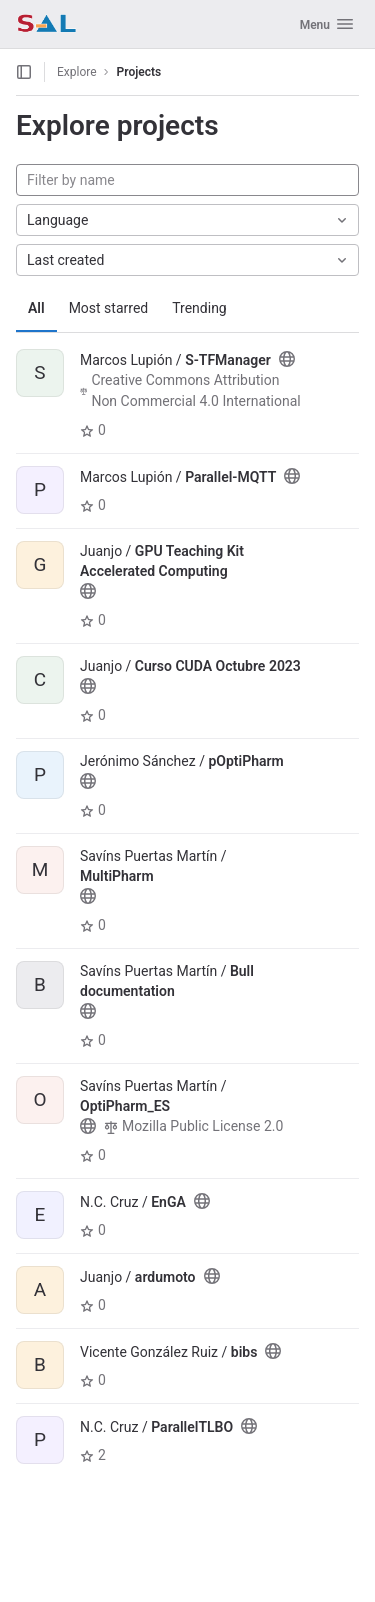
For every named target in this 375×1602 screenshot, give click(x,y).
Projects (139, 72)
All (36, 308)
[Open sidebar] (24, 72)
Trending (199, 308)
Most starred (109, 308)
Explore (77, 72)
